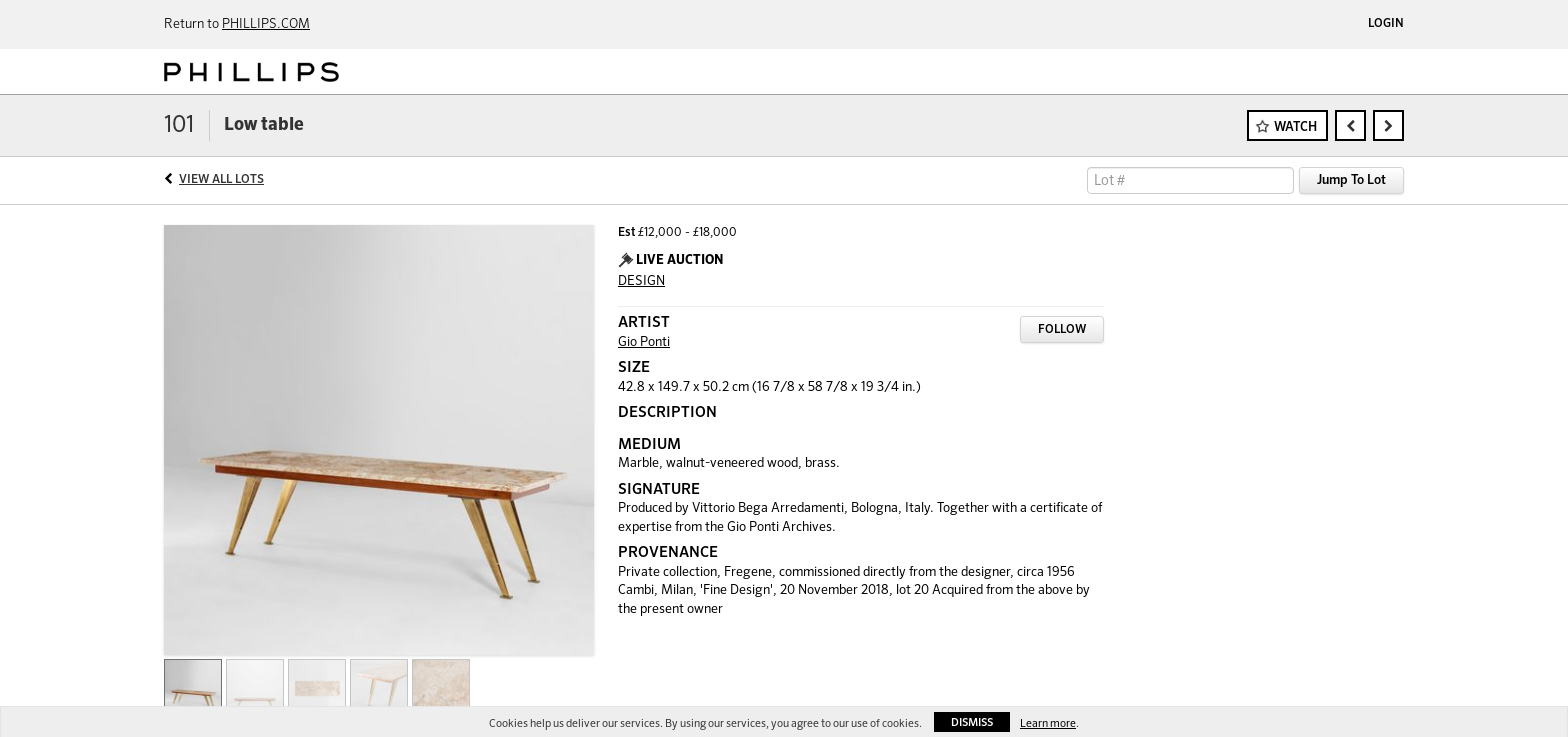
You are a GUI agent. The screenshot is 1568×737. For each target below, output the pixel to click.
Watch (1295, 127)
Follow (1062, 330)
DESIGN (641, 281)
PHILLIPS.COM (266, 24)
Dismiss (972, 722)
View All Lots (221, 180)
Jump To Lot (1351, 180)
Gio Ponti (644, 342)
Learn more (1048, 723)
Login (1386, 24)
